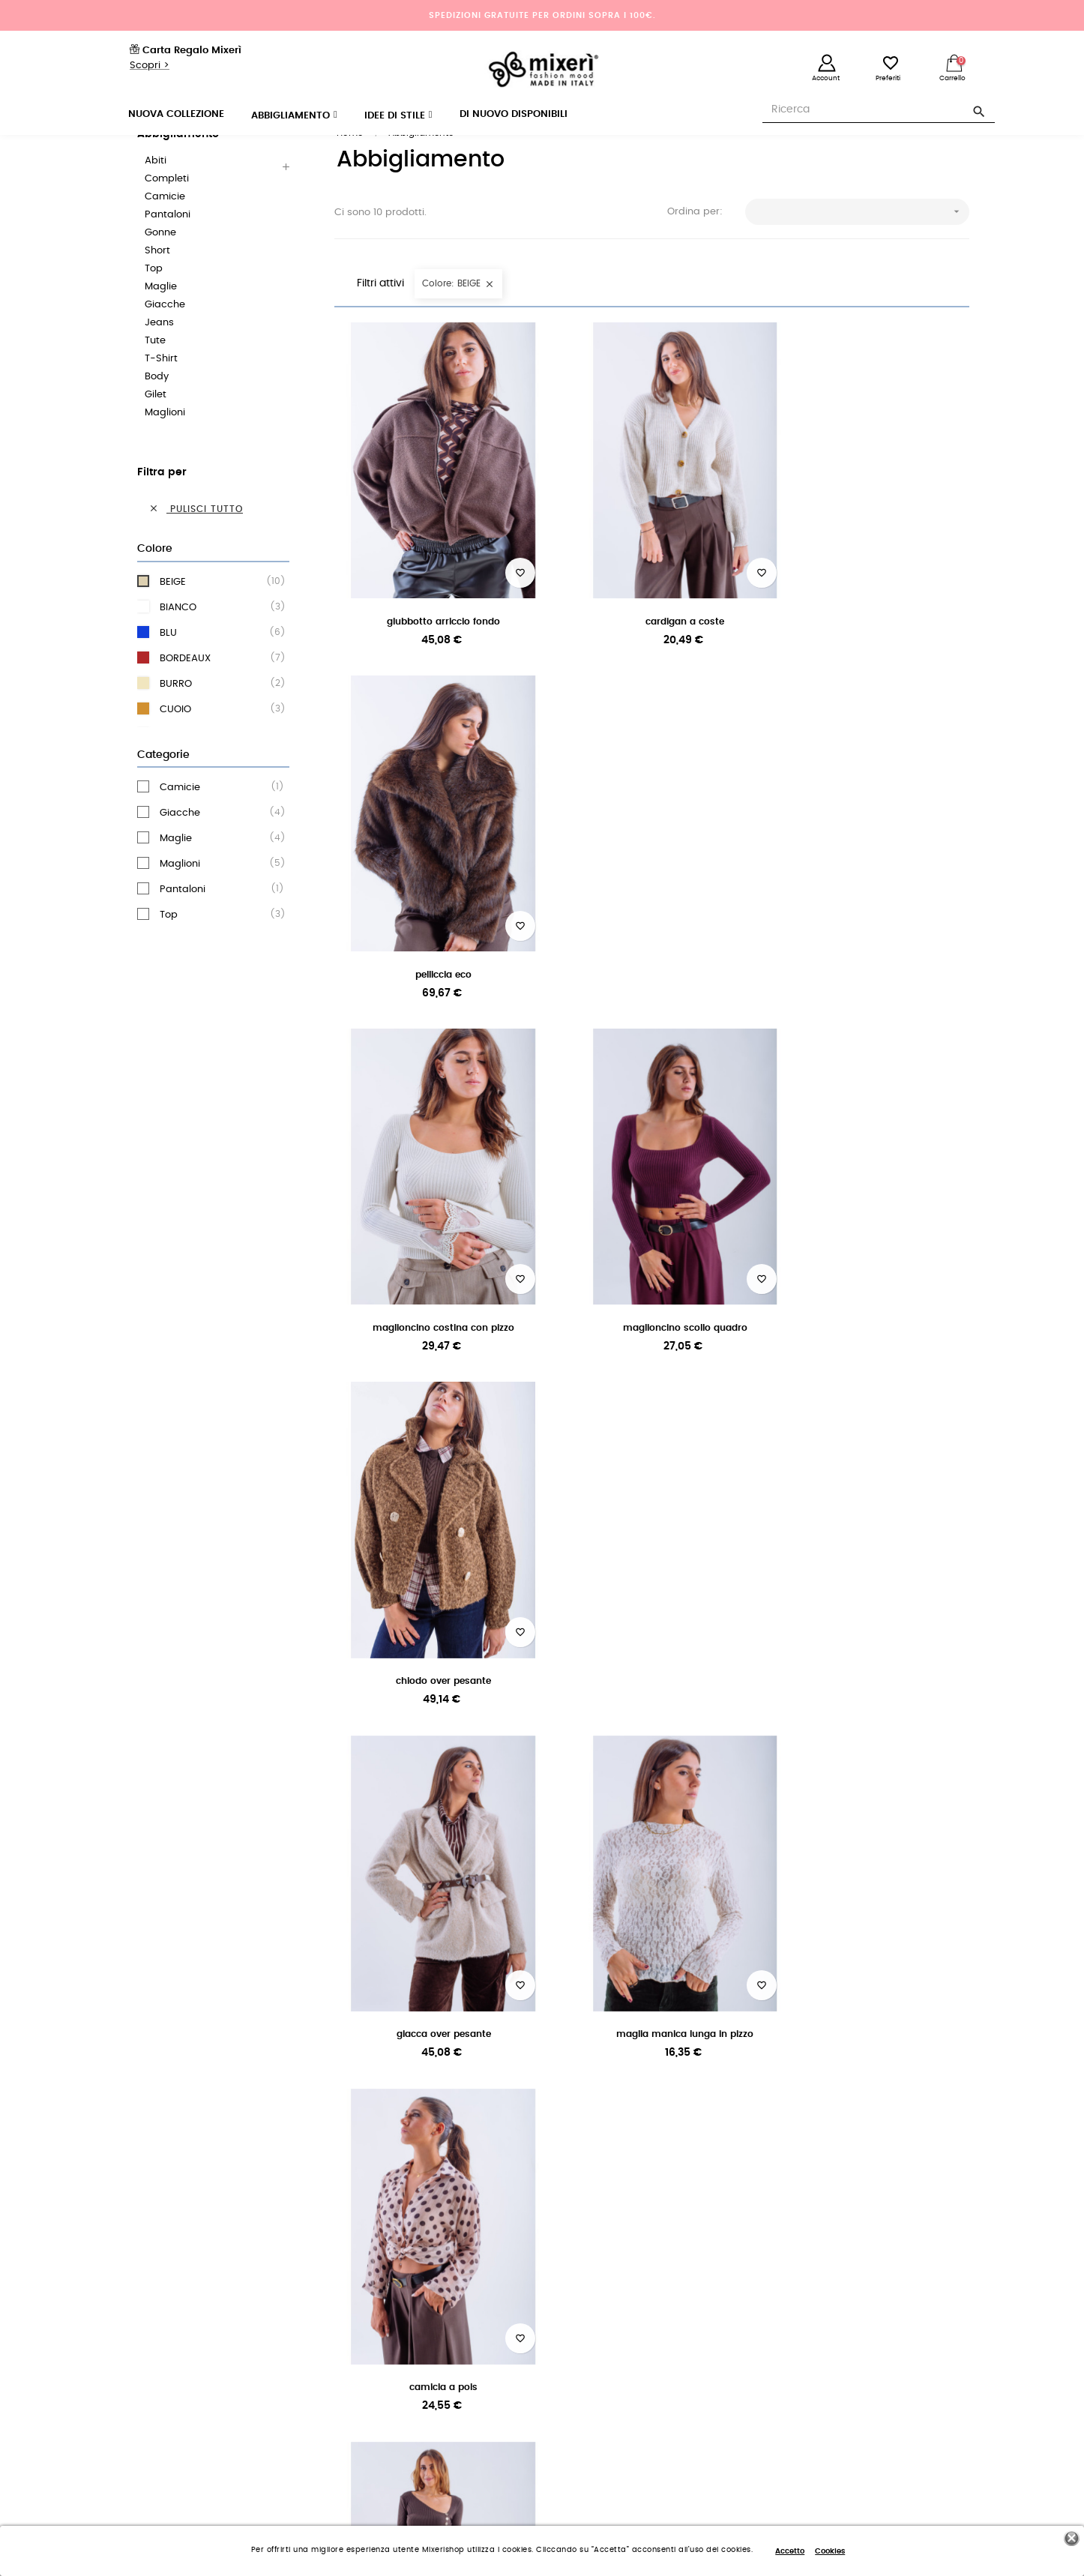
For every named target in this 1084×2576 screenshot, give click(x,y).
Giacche (165, 343)
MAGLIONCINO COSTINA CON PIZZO (432, 952)
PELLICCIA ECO (871, 629)
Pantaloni (167, 253)
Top (154, 307)
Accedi (568, 2290)
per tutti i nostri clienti (432, 2113)
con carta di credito (651, 2095)
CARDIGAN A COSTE (651, 629)
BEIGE (217, 620)
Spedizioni (356, 2317)
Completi (167, 217)
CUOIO (217, 747)
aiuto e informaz (860, 2113)
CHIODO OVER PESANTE (870, 952)
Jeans (159, 361)
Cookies (830, 2551)
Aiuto (346, 2290)
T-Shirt (161, 397)
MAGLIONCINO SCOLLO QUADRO (651, 952)
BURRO (217, 722)
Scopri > (149, 65)
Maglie (161, 325)
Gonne (160, 271)
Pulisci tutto (195, 546)
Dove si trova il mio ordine (393, 2371)
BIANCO (217, 645)
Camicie (165, 235)
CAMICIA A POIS (871, 1275)
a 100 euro (213, 2113)
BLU (217, 671)
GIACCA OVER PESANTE (432, 1275)
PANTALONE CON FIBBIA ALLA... (432, 1597)
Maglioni (165, 451)
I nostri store (142, 2344)
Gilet (155, 433)
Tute (155, 379)
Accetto (789, 2551)
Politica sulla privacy (161, 2398)
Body (157, 415)
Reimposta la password (605, 2317)
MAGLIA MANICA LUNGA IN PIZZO (651, 1275)
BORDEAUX (217, 696)
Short (157, 289)
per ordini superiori (213, 2095)
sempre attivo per (871, 2095)
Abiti (155, 199)
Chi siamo (137, 2290)
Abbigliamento (178, 172)
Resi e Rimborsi (367, 2344)
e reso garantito (432, 2095)
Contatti (352, 2398)
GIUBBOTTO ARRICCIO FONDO (432, 629)
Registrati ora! (584, 2344)
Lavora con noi (148, 2317)
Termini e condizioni (160, 2371)
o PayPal (651, 2113)
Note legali (358, 2425)
